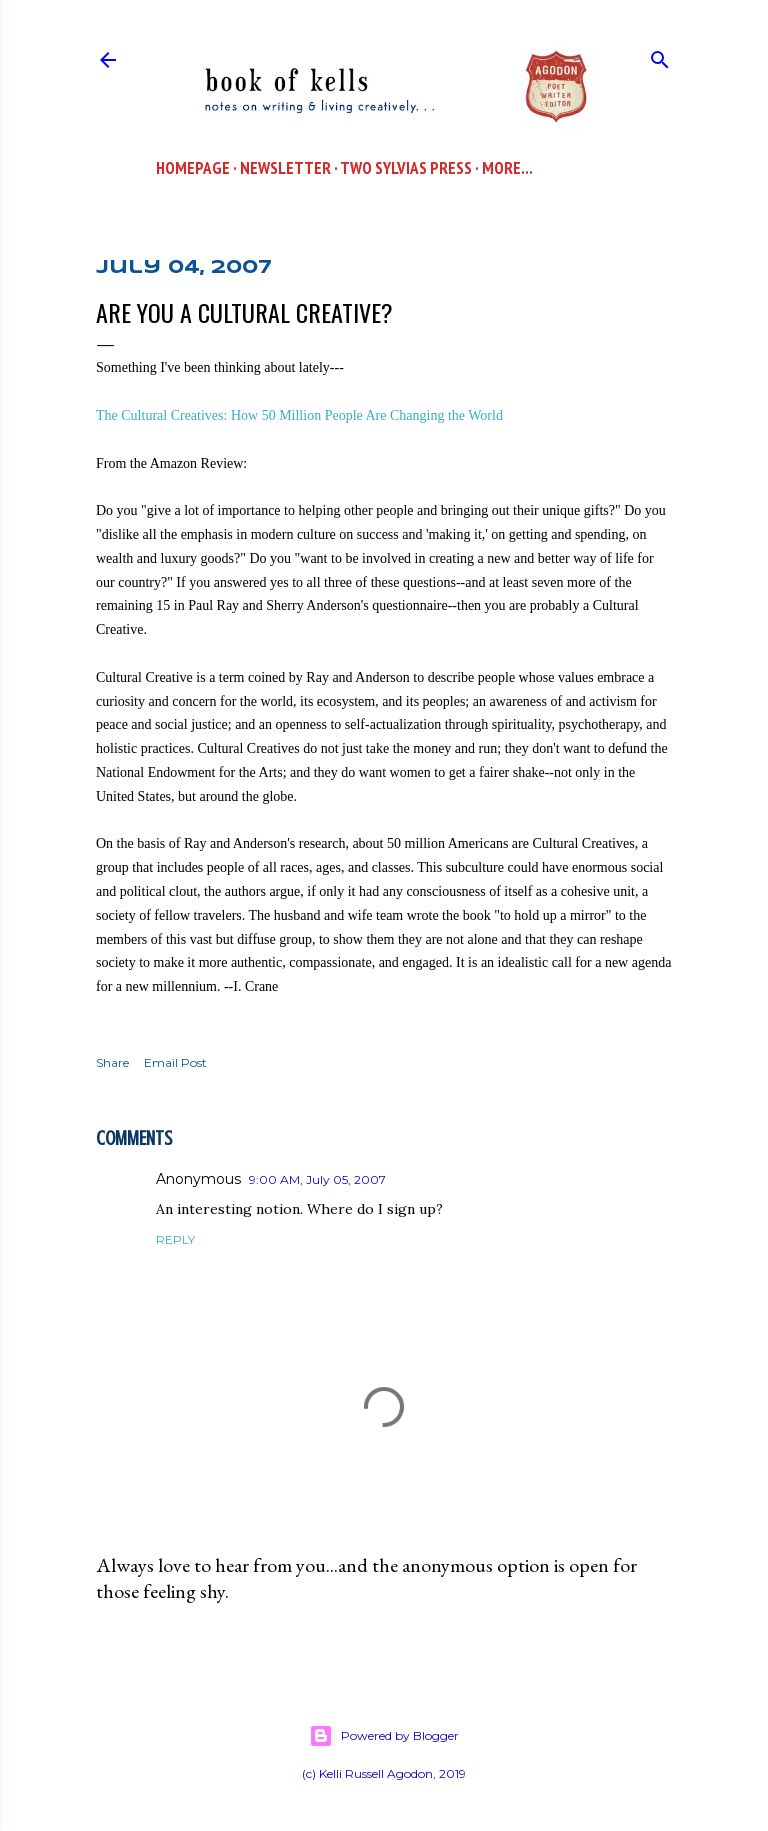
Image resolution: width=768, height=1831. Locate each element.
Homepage (193, 168)
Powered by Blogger (384, 1736)
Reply (175, 1239)
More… (507, 168)
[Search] (660, 55)
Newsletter (285, 168)
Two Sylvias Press (406, 168)
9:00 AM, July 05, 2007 (317, 1179)
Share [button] (112, 1062)
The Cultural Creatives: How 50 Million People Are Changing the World (299, 415)
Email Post (175, 1062)
